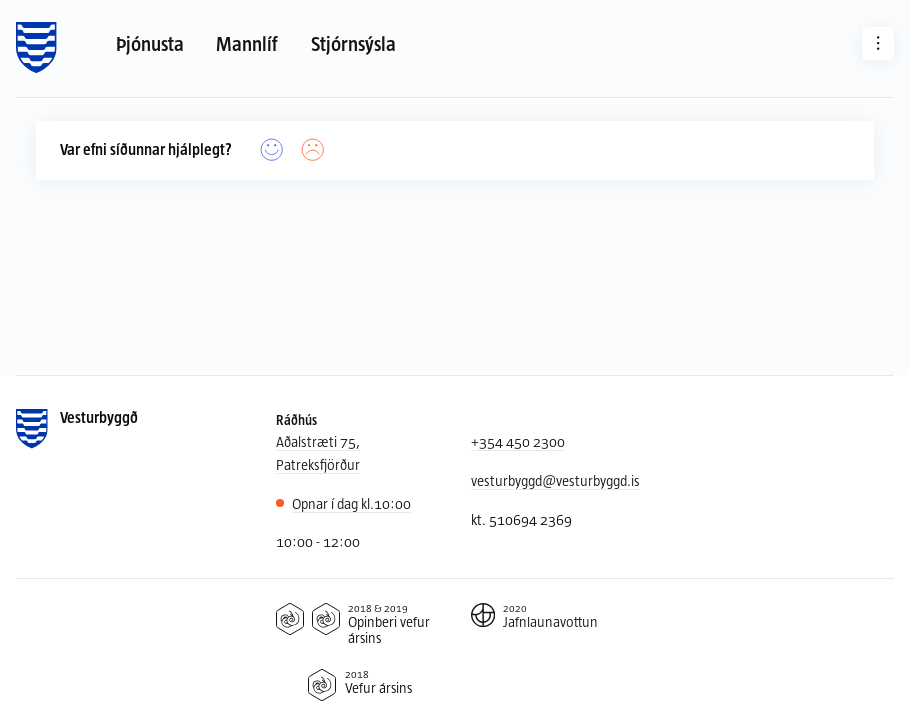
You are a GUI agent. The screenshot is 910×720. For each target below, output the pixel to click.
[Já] (272, 150)
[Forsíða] (36, 48)
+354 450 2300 (518, 441)
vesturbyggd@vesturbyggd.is (555, 480)
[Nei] (313, 150)
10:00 (351, 504)
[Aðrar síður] (878, 43)
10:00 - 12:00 (318, 541)
